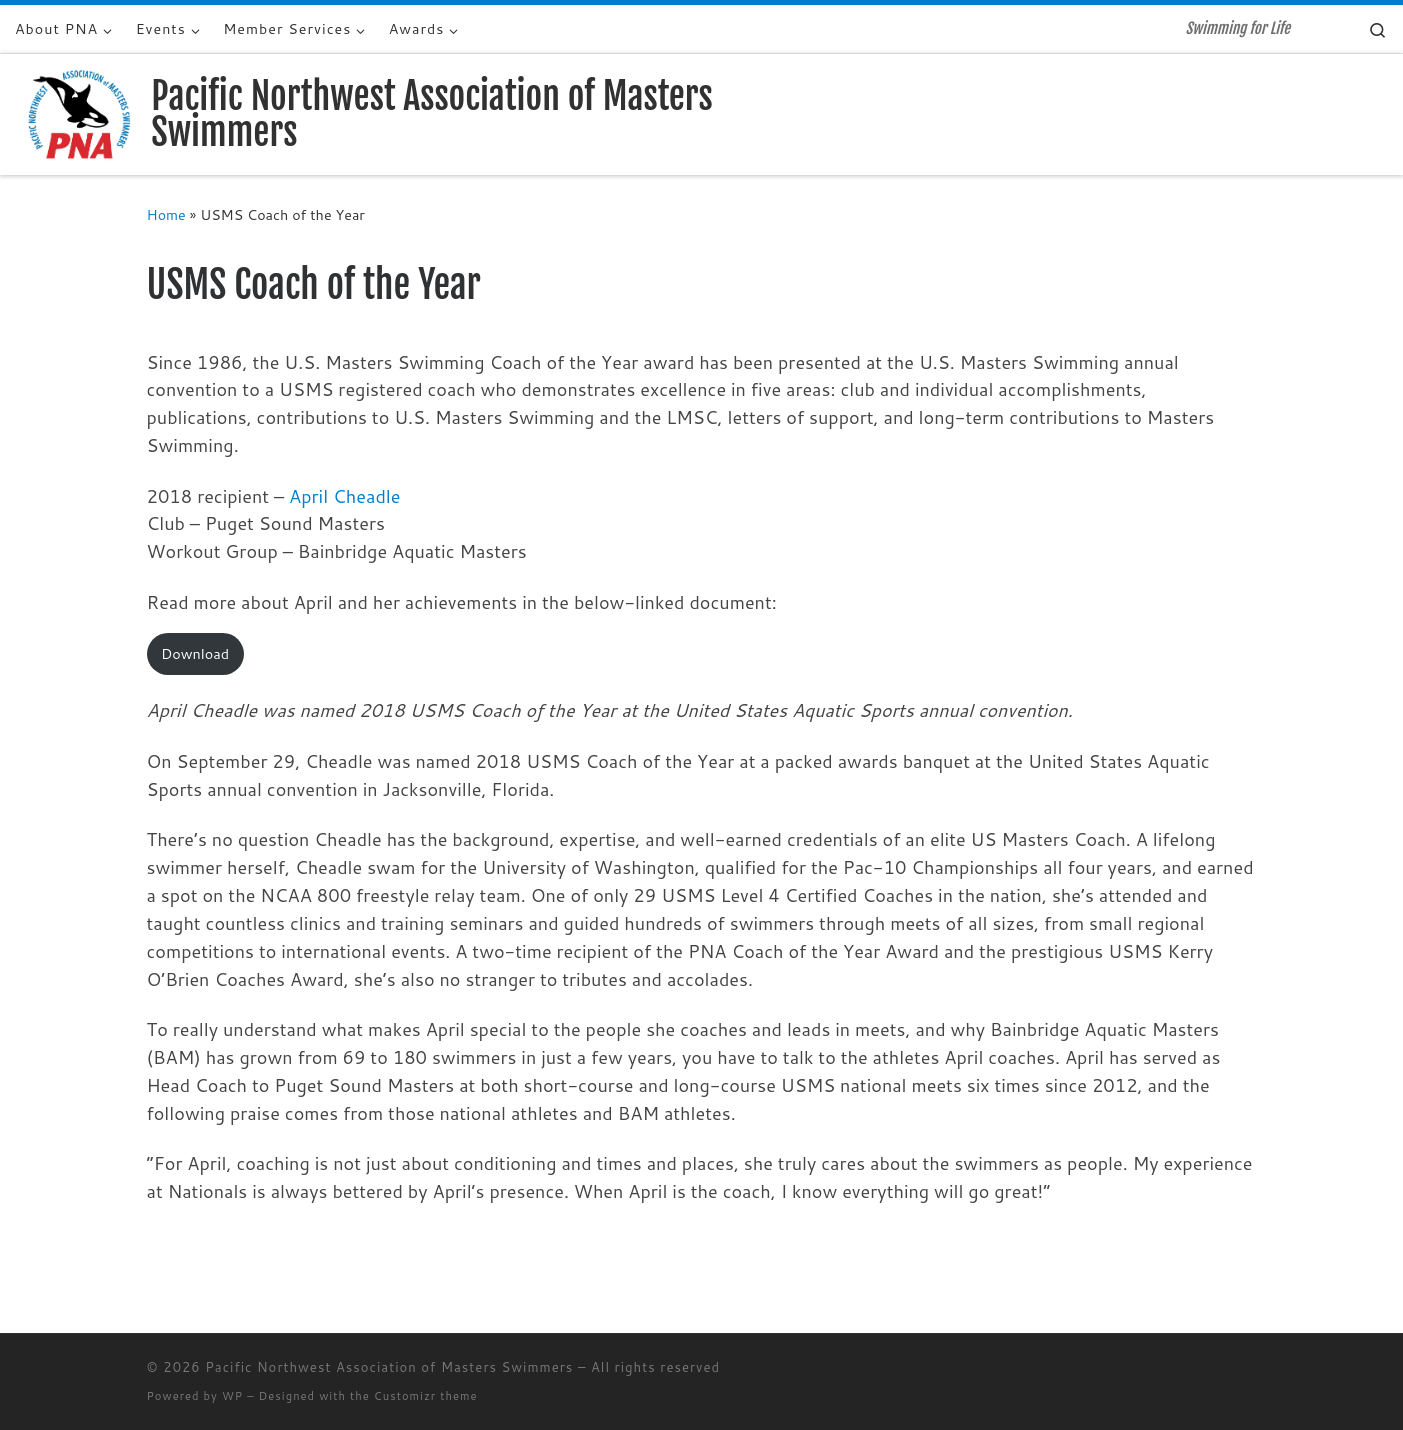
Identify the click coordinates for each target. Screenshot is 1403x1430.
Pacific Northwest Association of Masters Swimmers (389, 1367)
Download (195, 653)
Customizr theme (426, 1396)
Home (166, 214)
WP (232, 1396)
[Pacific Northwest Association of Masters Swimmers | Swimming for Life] (79, 113)
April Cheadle (344, 496)
